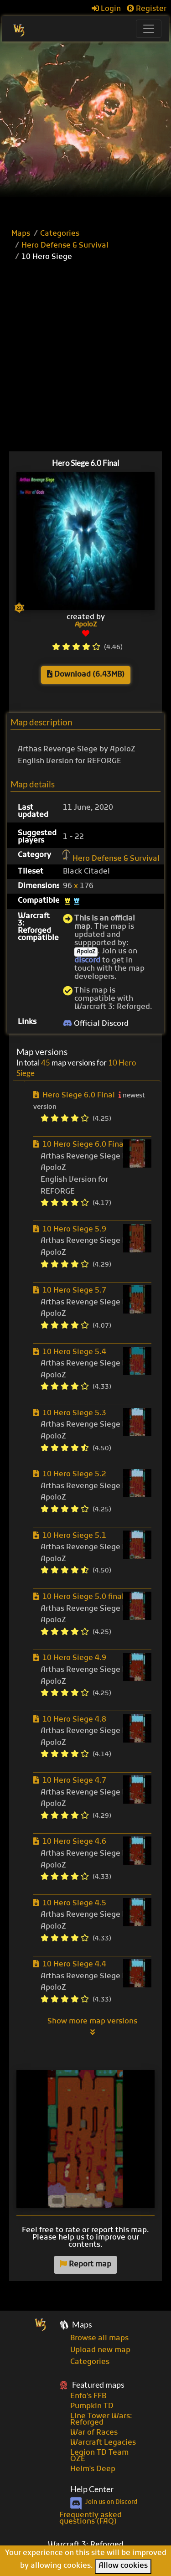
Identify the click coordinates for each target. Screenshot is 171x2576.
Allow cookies (123, 2566)
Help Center (92, 2489)
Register (146, 9)
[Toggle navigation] (148, 29)
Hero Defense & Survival (65, 245)
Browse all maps (99, 2338)
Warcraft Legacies (103, 2442)
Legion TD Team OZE (99, 2456)
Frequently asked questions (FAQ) (90, 2518)
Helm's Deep (92, 2469)
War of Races (94, 2432)
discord (87, 960)
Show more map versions (92, 2026)
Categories (59, 233)
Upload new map (100, 2350)
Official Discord (96, 1024)
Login (106, 9)
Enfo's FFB (88, 2396)
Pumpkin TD (92, 2406)
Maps (20, 233)
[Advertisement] (85, 131)
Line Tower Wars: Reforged (101, 2419)
